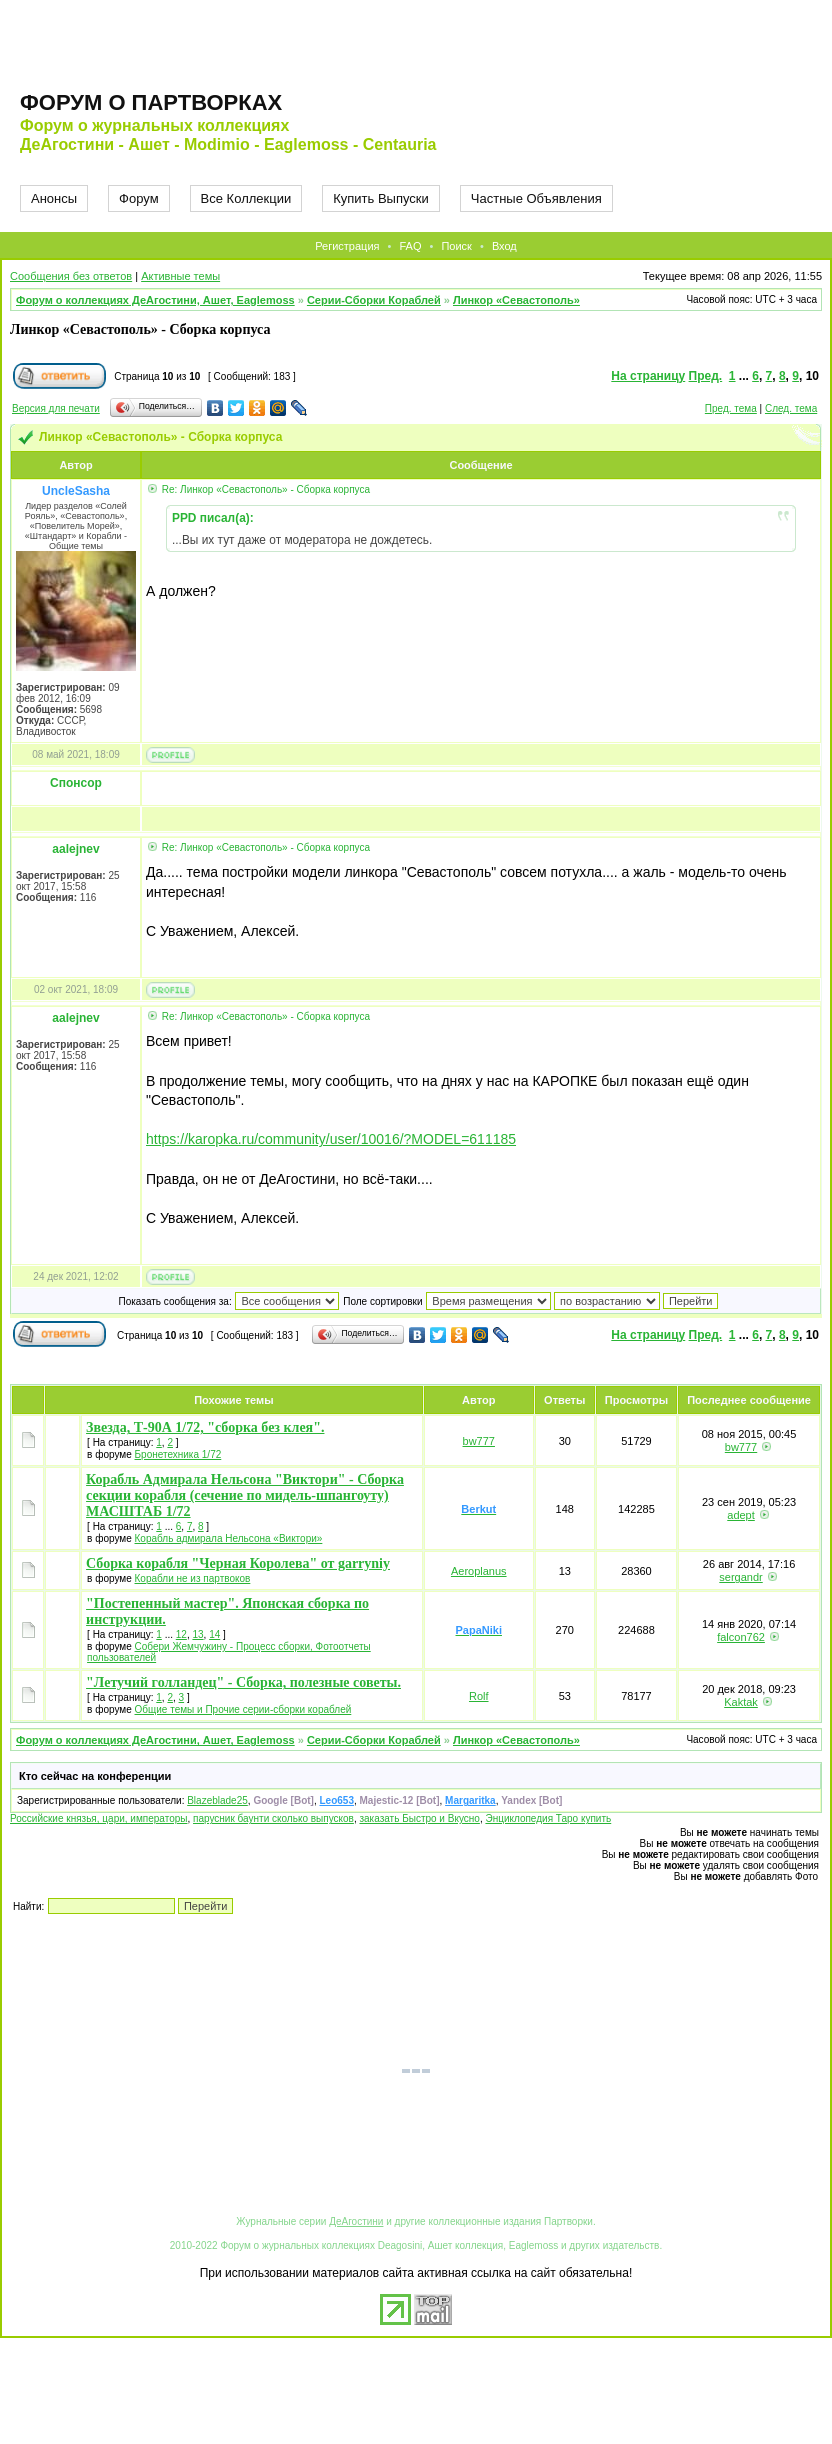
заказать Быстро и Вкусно (419, 1818)
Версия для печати (56, 408)
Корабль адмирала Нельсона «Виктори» (229, 1538)
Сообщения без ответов (71, 276)
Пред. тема (731, 408)
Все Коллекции (246, 198)
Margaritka (470, 1800)
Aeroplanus (479, 1571)
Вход (504, 246)
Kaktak (741, 1702)
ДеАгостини (356, 2221)
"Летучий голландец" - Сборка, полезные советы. (243, 1682)
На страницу (648, 376)
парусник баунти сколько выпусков (273, 1818)
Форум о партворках (151, 102)
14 (214, 1634)
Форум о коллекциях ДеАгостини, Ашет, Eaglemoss (155, 300)
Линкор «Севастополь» (516, 300)
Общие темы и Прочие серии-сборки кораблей (243, 1709)
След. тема (791, 408)
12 (181, 1634)
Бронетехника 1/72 (178, 1454)
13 (197, 1634)
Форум (139, 198)
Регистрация (347, 246)
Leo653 (336, 1800)
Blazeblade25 (217, 1800)
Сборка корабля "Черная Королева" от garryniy (238, 1563)
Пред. (706, 376)
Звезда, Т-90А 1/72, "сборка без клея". (205, 1427)
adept (741, 1515)
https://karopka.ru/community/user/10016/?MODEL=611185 (331, 1139)
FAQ (410, 246)
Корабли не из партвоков (193, 1578)
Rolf (479, 1696)
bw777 (479, 1441)
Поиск (456, 246)
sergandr (740, 1577)
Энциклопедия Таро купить (548, 1818)
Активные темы (180, 276)
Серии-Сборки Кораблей (374, 300)
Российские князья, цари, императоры (98, 1818)
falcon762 (741, 1637)
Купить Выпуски (381, 198)
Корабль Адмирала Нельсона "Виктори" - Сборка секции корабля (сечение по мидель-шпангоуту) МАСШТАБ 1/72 (245, 1495)
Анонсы (54, 198)
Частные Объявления (536, 198)
